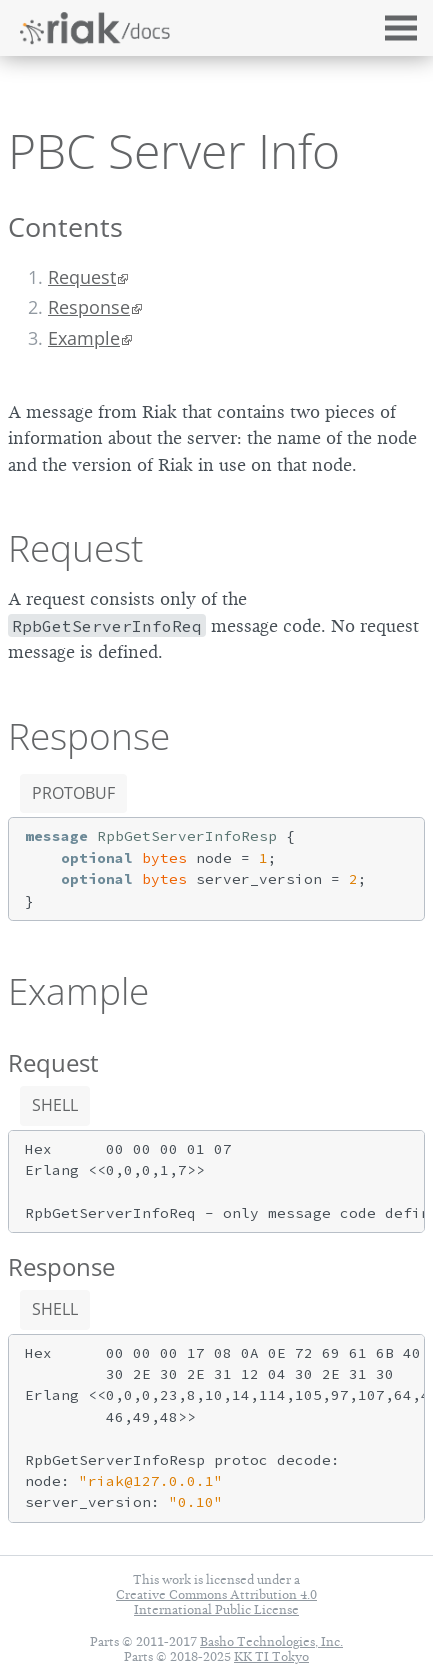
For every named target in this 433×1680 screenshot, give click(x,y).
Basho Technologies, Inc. (271, 1641)
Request (82, 277)
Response (89, 307)
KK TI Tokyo (271, 1656)
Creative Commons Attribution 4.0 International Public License (216, 1602)
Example (84, 338)
